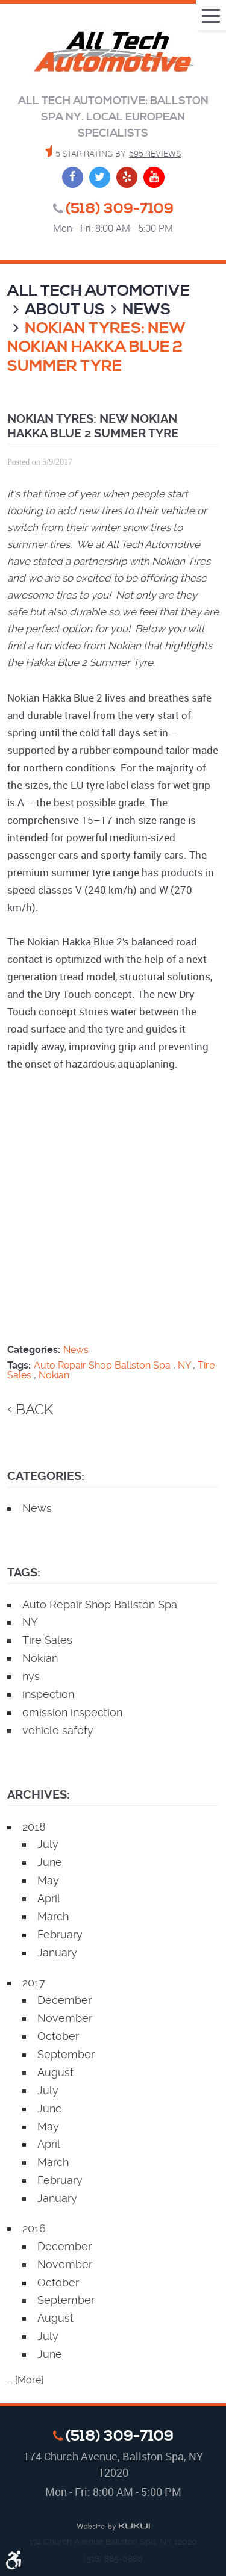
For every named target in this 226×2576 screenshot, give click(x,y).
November (64, 2018)
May (48, 1880)
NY (184, 1365)
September (66, 2054)
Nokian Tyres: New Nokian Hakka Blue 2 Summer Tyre (96, 347)
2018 (34, 1826)
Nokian (54, 1375)
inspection (48, 1694)
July (47, 1844)
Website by (113, 2527)
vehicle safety (57, 1730)
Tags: (23, 1572)
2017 (33, 1982)
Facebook (72, 177)
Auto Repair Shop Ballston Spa (102, 1365)
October (58, 2036)
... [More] (25, 2380)
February (60, 1934)
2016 (34, 2228)
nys (31, 1676)
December (64, 2000)
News (146, 310)
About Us (65, 310)
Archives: (38, 1795)
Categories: (45, 1476)
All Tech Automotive (98, 291)
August (55, 2072)
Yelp (126, 177)
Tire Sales (47, 1640)
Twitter (99, 177)
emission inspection (72, 1712)
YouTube (154, 177)
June (49, 1862)
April (48, 1898)
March (53, 1916)
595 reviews (155, 153)
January (57, 1952)
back (34, 1409)
